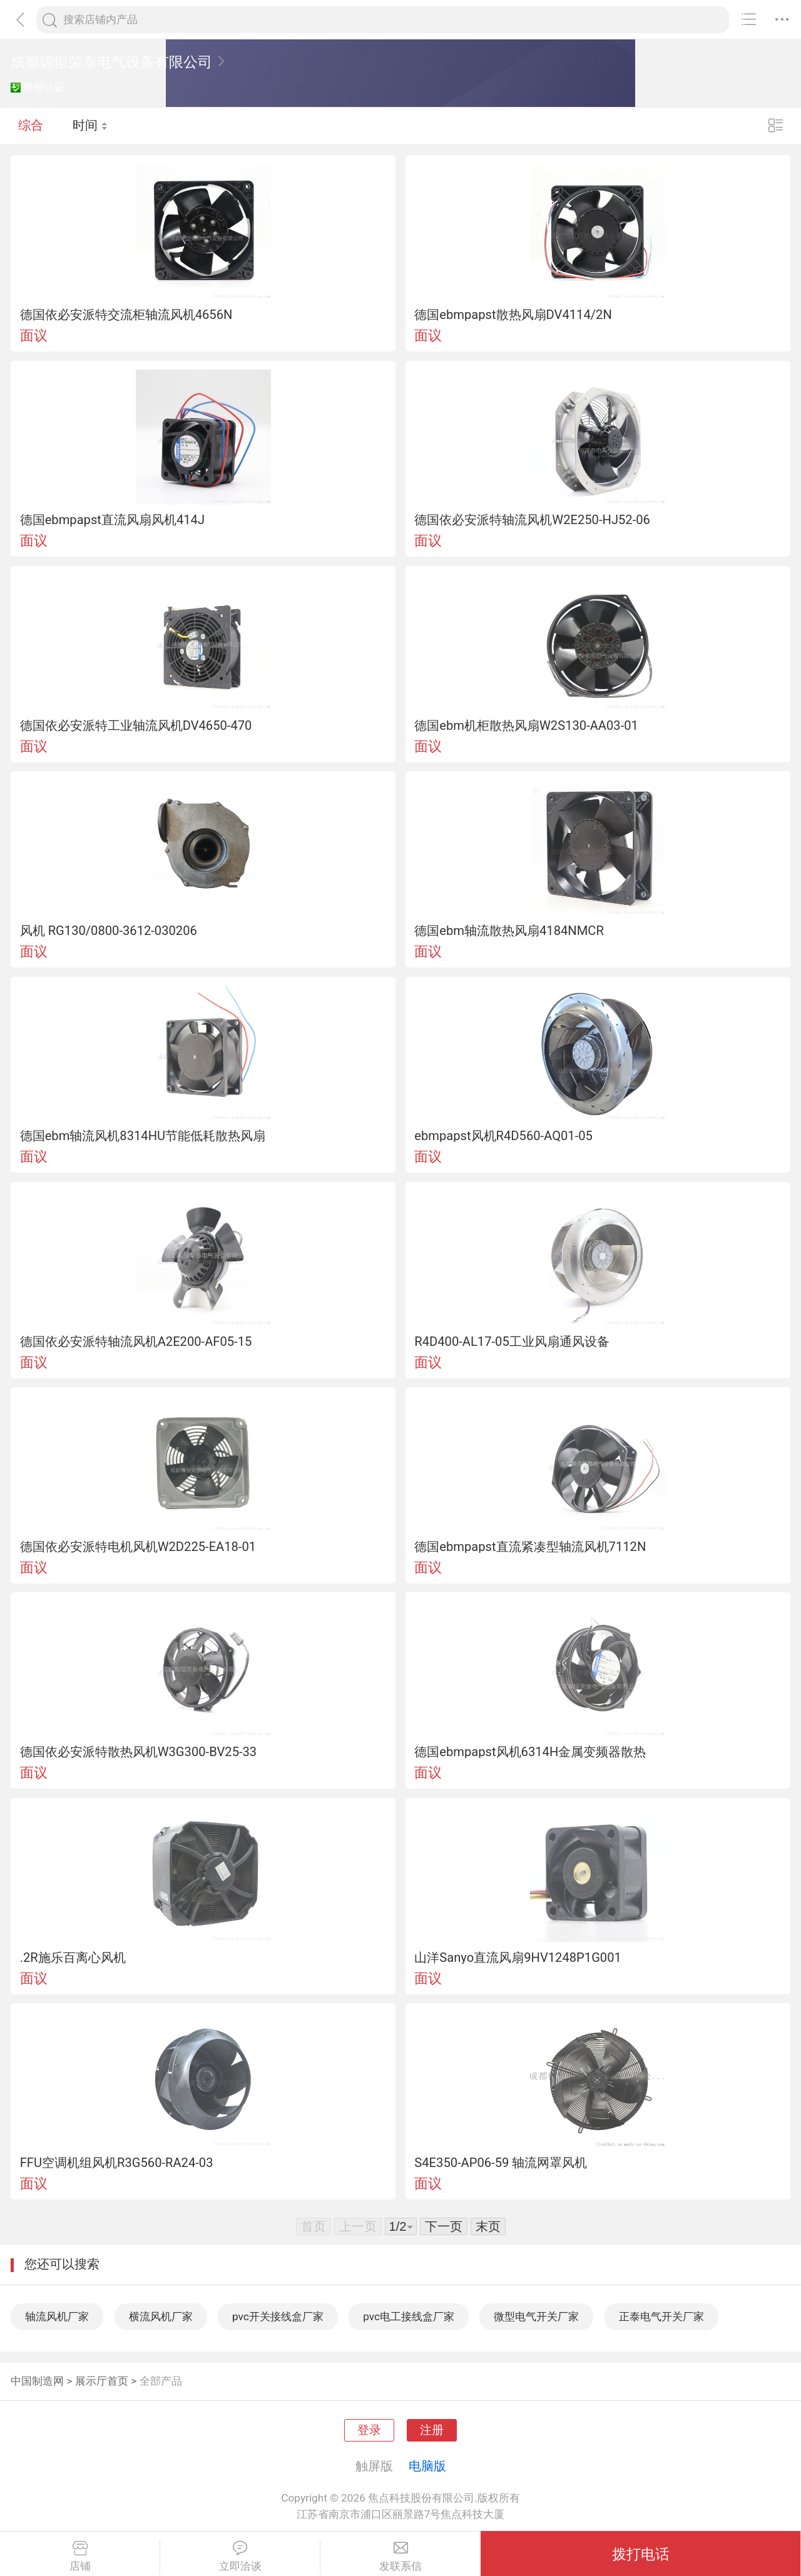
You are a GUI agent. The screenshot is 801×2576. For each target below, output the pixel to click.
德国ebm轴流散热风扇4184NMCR (509, 930)
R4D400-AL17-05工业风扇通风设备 (511, 1341)
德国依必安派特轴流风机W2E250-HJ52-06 (532, 519)
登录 (369, 2430)
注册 (432, 2430)
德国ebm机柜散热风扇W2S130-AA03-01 (526, 725)
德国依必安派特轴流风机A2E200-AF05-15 (136, 1341)
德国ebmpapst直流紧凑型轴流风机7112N (530, 1546)
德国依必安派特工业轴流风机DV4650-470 (136, 725)
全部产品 (161, 2381)
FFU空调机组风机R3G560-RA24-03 (116, 2162)
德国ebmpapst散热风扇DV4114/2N (512, 314)
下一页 (443, 2226)
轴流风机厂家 (57, 2316)
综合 (30, 125)
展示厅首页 (101, 2381)
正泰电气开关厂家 (661, 2316)
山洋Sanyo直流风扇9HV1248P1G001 (517, 1957)
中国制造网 (37, 2381)
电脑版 (427, 2465)
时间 (90, 125)
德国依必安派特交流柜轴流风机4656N (126, 314)
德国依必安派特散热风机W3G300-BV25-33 (138, 1751)
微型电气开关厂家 (536, 2316)
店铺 (80, 2556)
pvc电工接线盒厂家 (408, 2316)
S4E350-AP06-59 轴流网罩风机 (500, 2162)
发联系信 (400, 2556)
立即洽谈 (240, 2556)
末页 (488, 2226)
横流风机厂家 (161, 2316)
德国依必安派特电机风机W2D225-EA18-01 (138, 1546)
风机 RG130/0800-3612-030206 (108, 930)
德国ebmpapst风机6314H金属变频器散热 (530, 1751)
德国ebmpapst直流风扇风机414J (112, 519)
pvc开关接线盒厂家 (278, 2316)
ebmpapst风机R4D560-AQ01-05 (503, 1135)
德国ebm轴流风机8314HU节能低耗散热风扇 (142, 1135)
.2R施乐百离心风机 (73, 1957)
